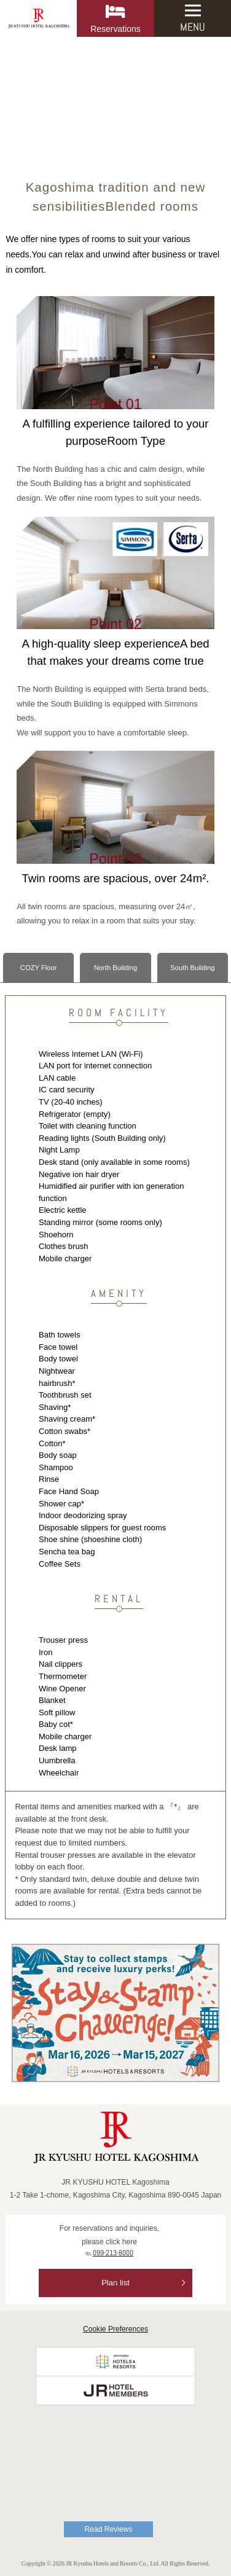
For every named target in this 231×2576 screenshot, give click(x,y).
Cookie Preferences (115, 2329)
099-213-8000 (113, 2253)
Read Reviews (109, 2529)
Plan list (115, 2282)
